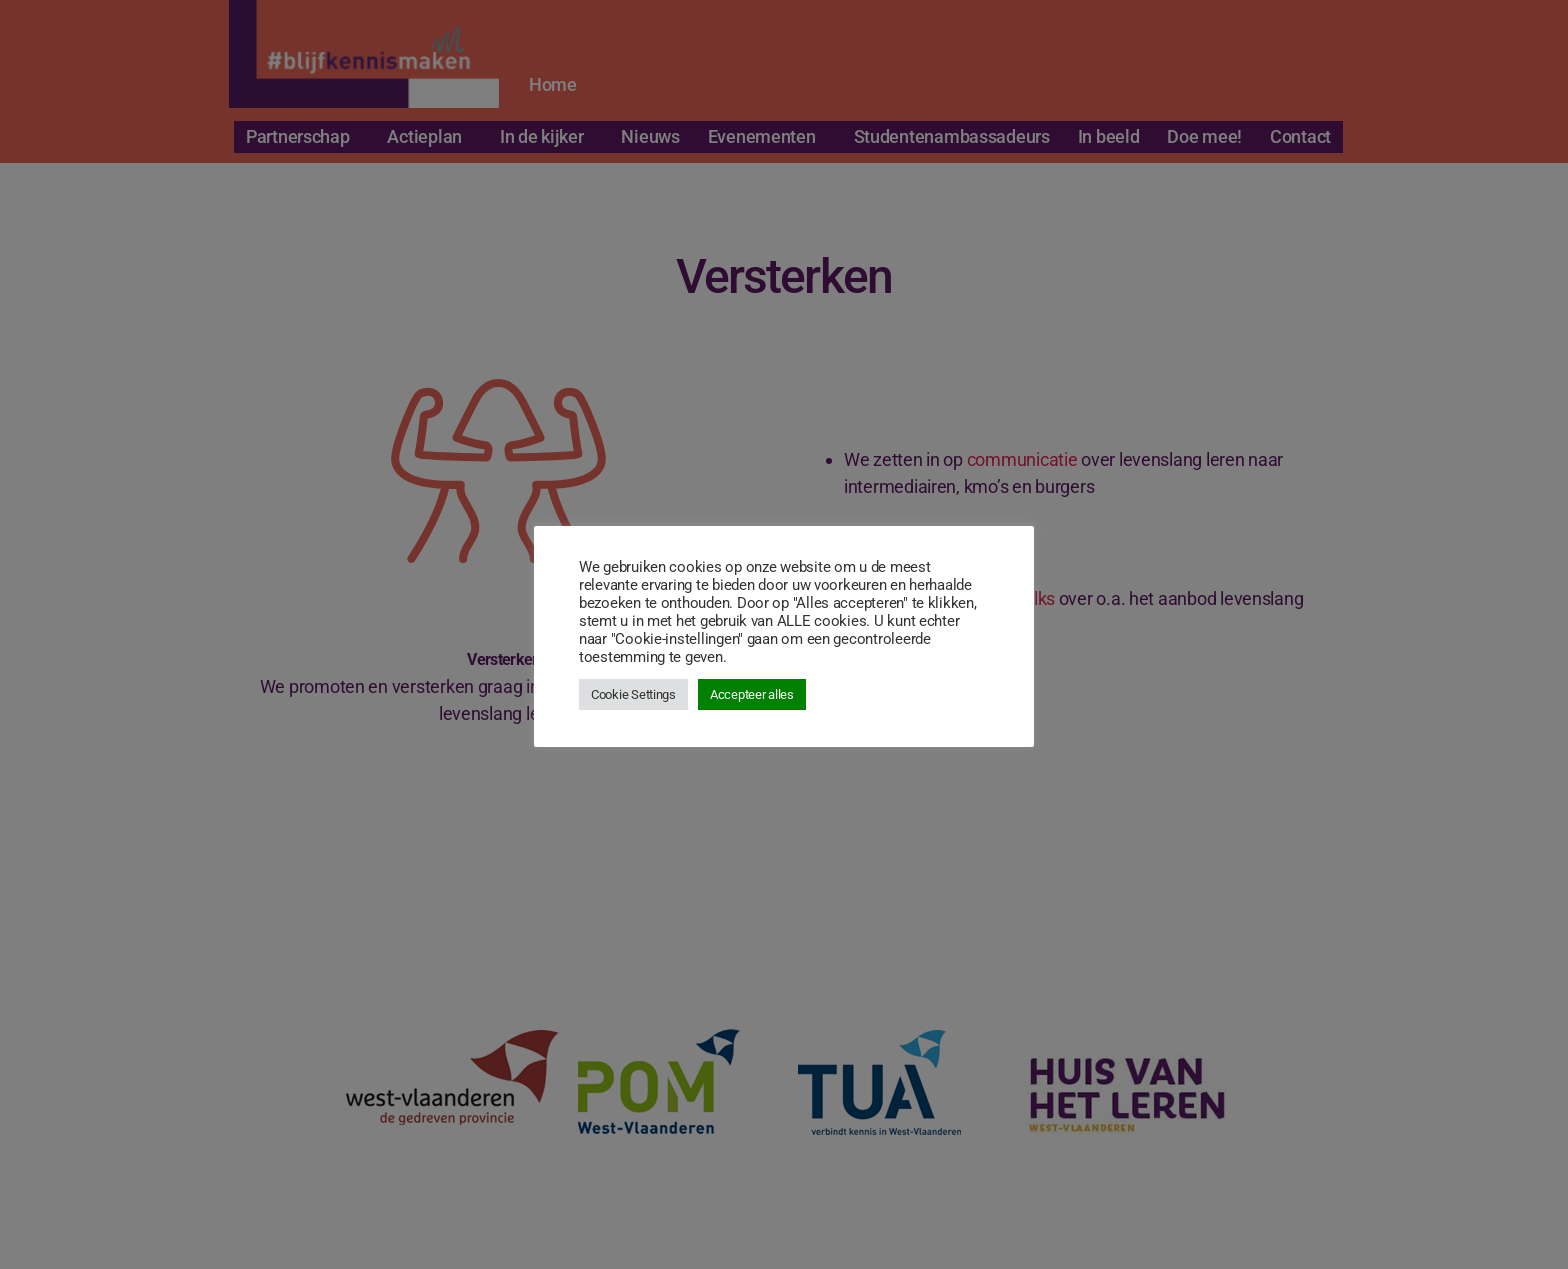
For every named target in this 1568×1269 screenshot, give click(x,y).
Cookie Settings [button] (633, 694)
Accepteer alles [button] (752, 694)
